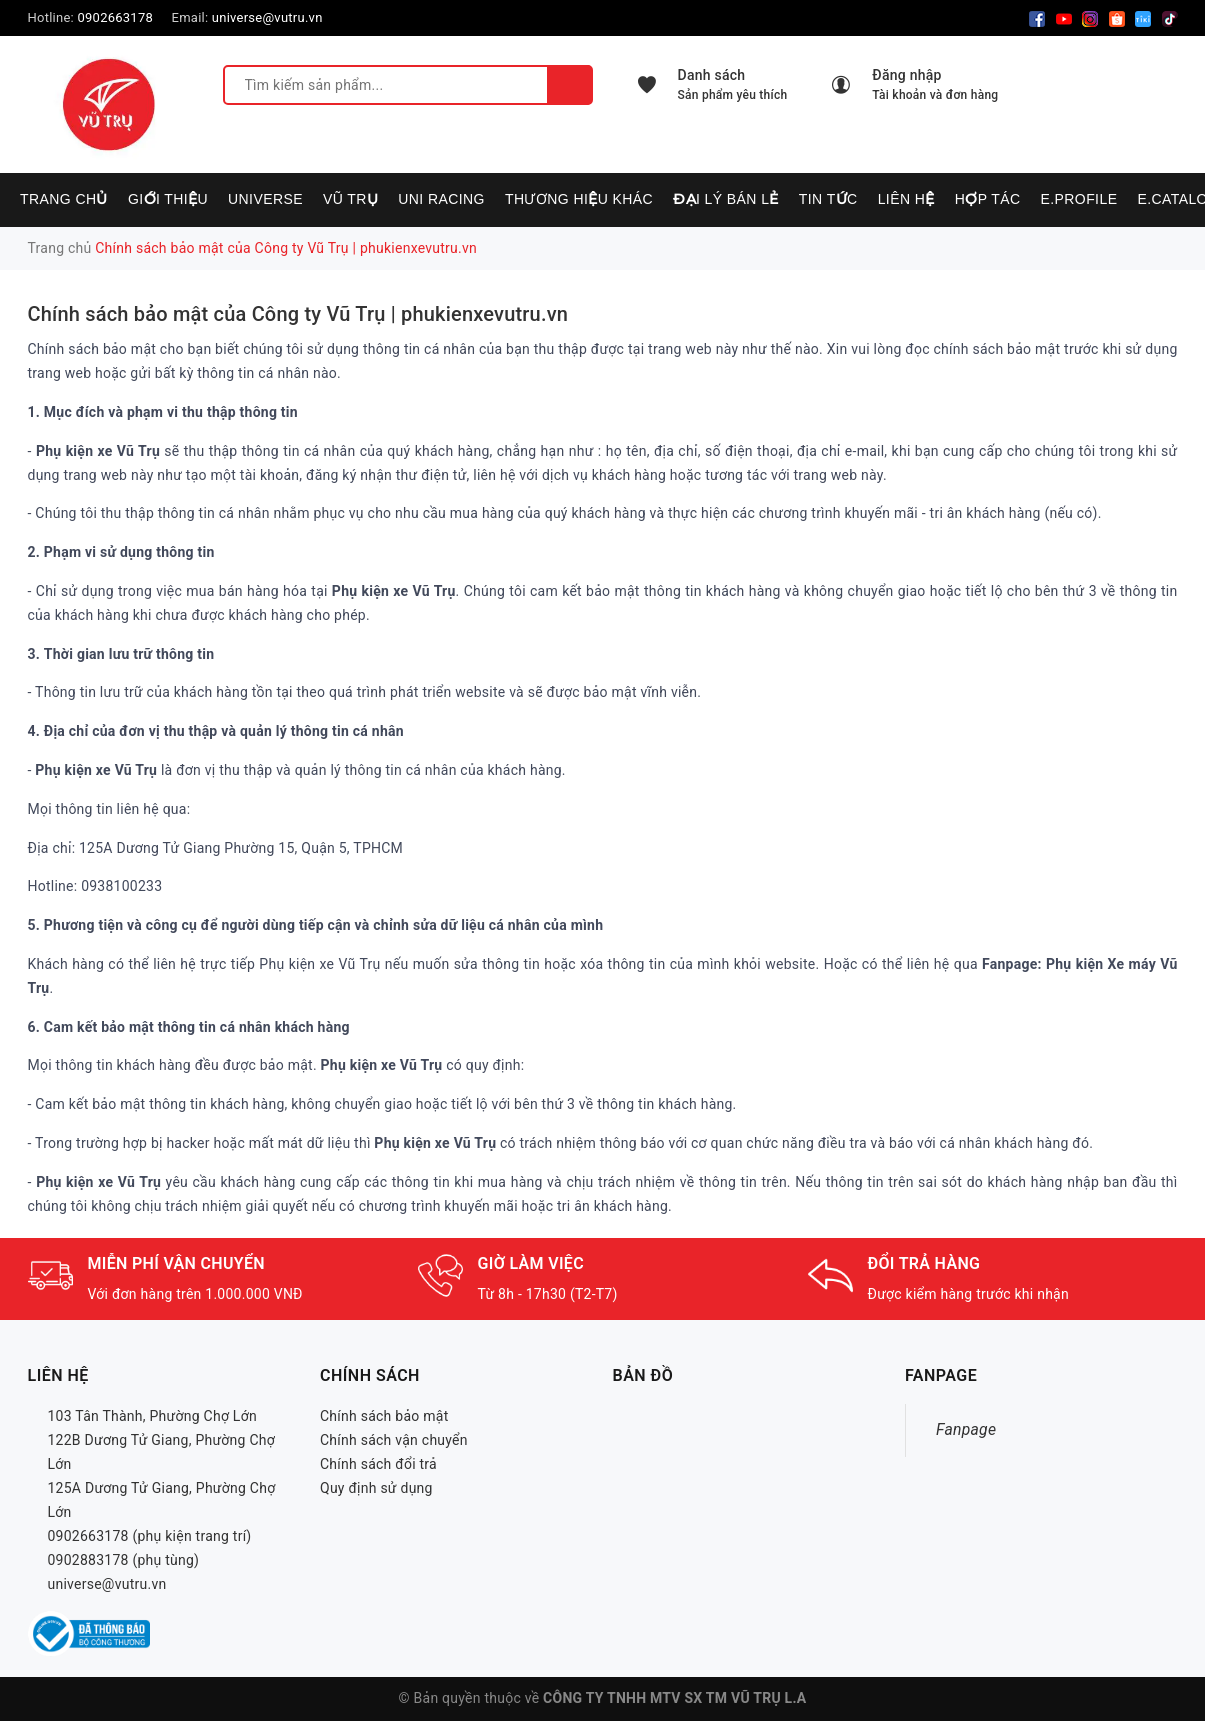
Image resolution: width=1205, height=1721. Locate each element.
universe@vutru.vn (267, 17)
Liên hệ (906, 199)
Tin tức (828, 199)
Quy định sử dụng (376, 1488)
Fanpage (966, 1429)
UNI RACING (441, 199)
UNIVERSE (265, 199)
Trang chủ (64, 199)
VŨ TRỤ (350, 199)
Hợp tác (988, 199)
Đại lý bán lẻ (726, 199)
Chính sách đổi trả (378, 1464)
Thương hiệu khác (579, 199)
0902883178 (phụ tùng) (124, 1560)
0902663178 (115, 17)
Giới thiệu (168, 199)
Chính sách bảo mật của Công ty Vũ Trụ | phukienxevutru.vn (298, 314)
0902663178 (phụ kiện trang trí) (150, 1536)
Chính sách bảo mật (384, 1416)
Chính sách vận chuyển (394, 1440)
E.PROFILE (1078, 199)
